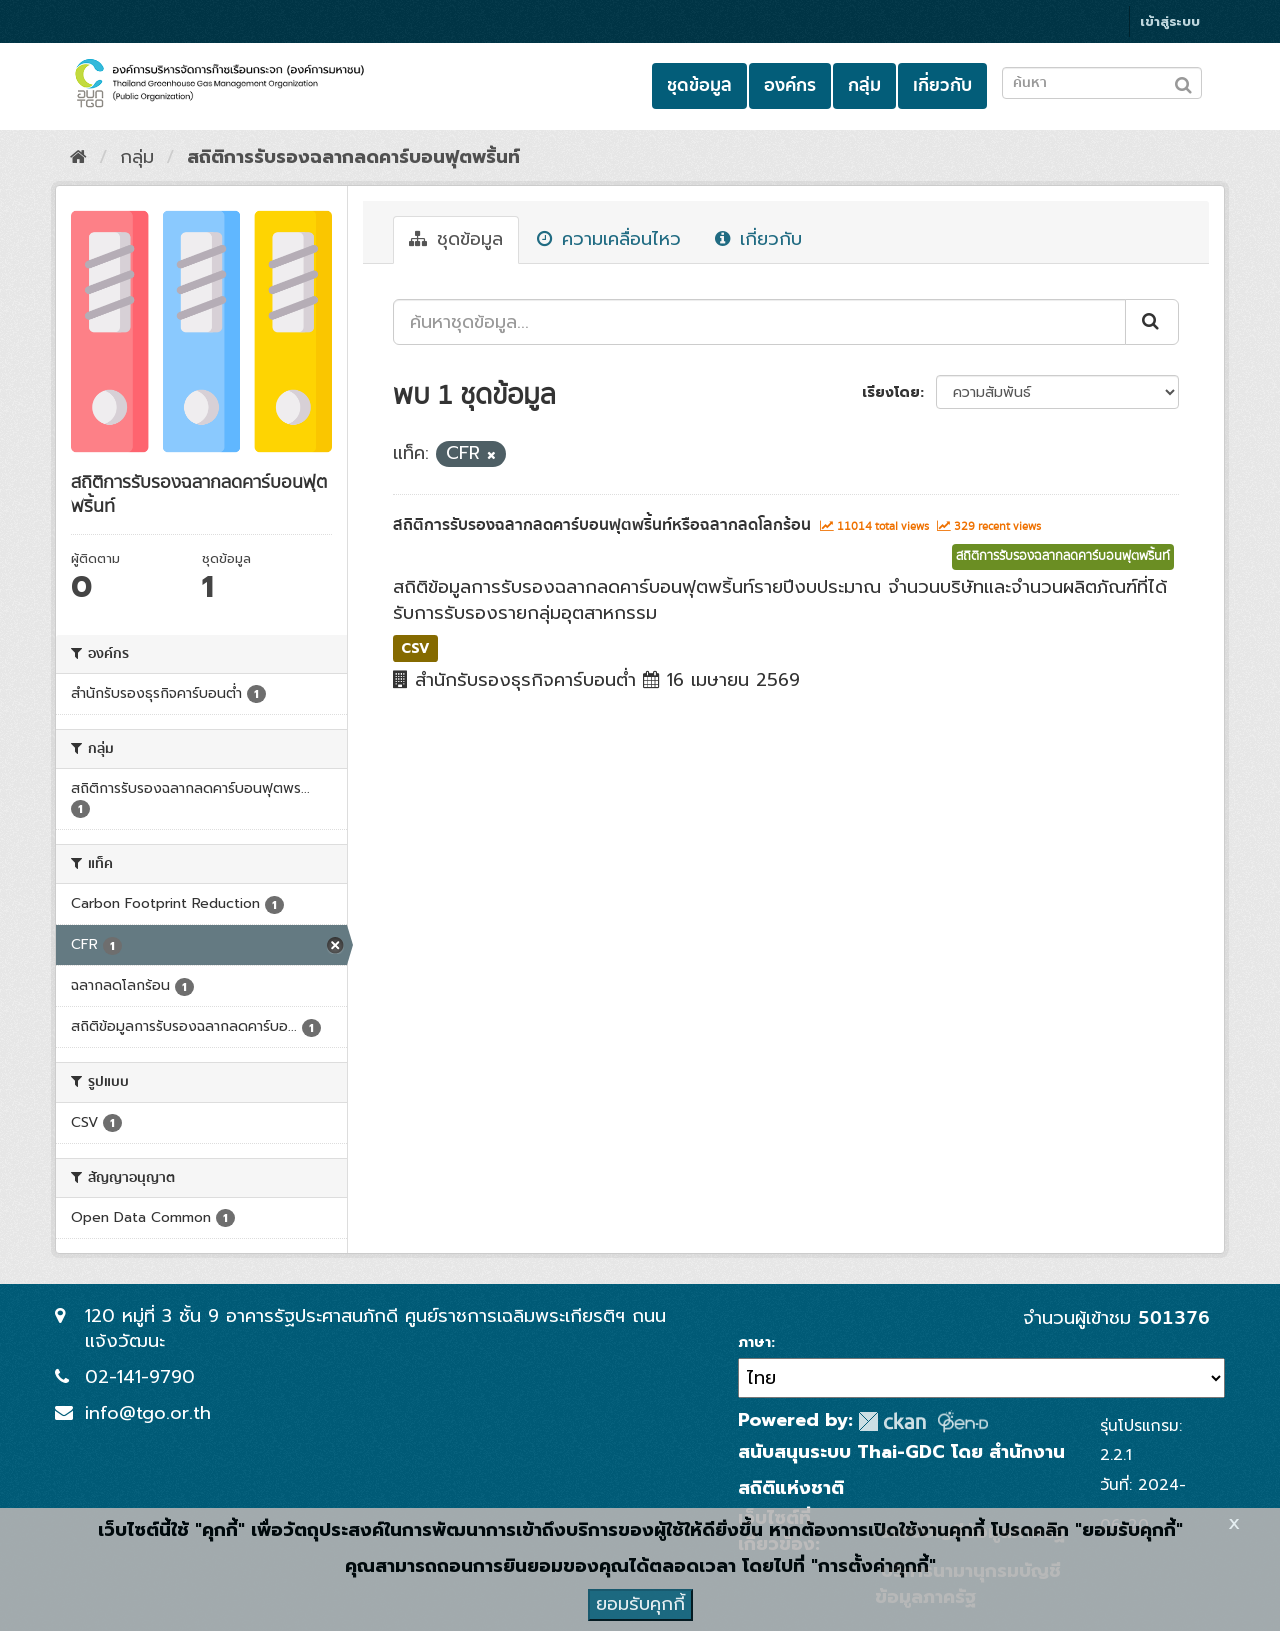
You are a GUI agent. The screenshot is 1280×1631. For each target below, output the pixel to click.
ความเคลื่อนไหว (609, 239)
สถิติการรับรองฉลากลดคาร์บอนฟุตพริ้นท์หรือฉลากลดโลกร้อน (602, 525)
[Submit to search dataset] (1183, 81)
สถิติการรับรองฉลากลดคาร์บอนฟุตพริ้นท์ (353, 157)
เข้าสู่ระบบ (1170, 21)
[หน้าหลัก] (78, 157)
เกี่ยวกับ (942, 85)
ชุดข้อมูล (699, 85)
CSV (415, 647)
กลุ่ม (864, 85)
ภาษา (754, 1343)
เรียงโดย (891, 392)
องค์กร (790, 85)
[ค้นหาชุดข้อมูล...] (759, 322)
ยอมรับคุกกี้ (640, 1604)
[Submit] (1152, 322)
